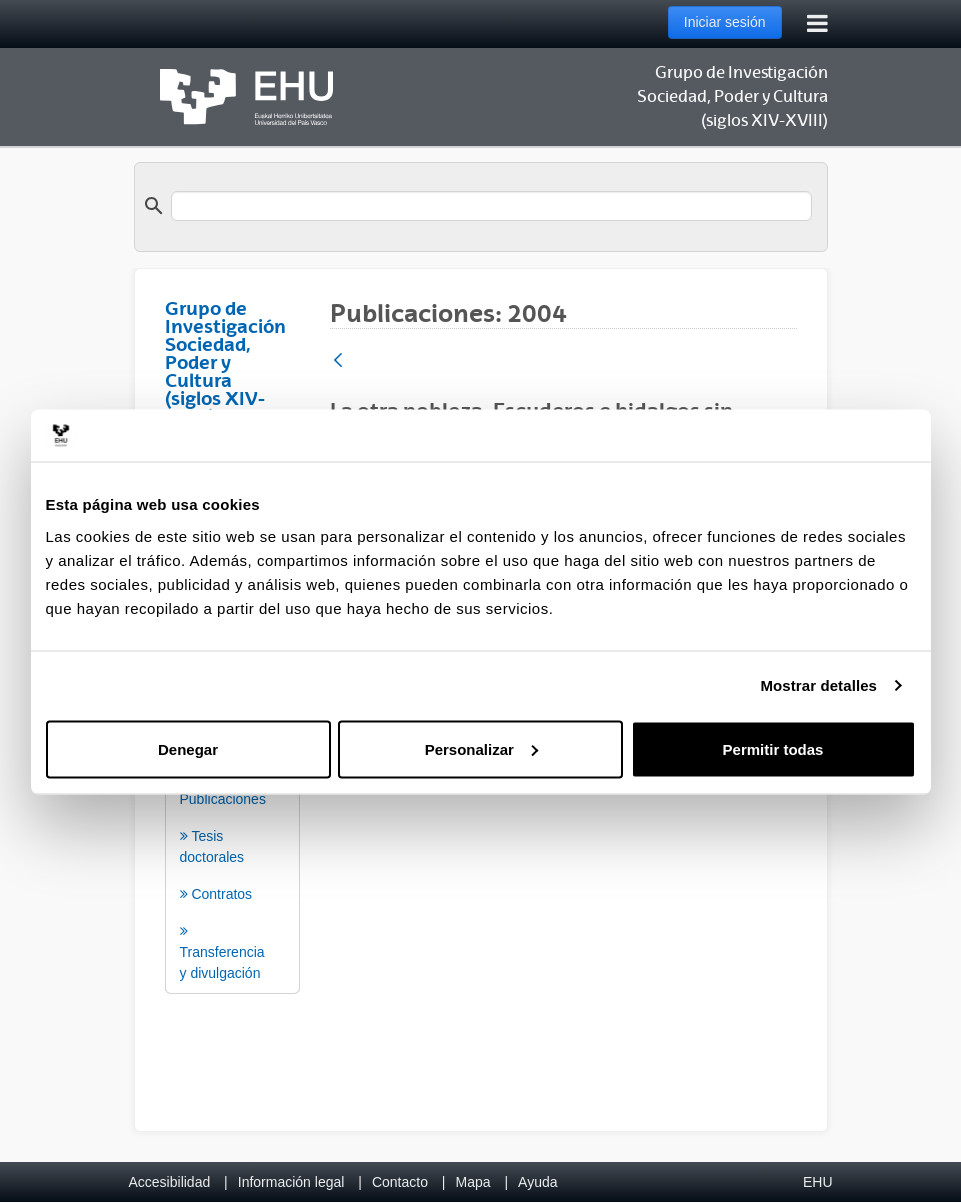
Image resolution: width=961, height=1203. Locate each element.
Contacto (400, 1182)
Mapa (472, 1182)
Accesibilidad (170, 1182)
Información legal (291, 1182)
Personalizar (481, 748)
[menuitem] (233, 838)
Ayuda (537, 1182)
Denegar (188, 748)
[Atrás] (338, 361)
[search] (491, 206)
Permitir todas (773, 748)
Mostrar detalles (818, 685)
